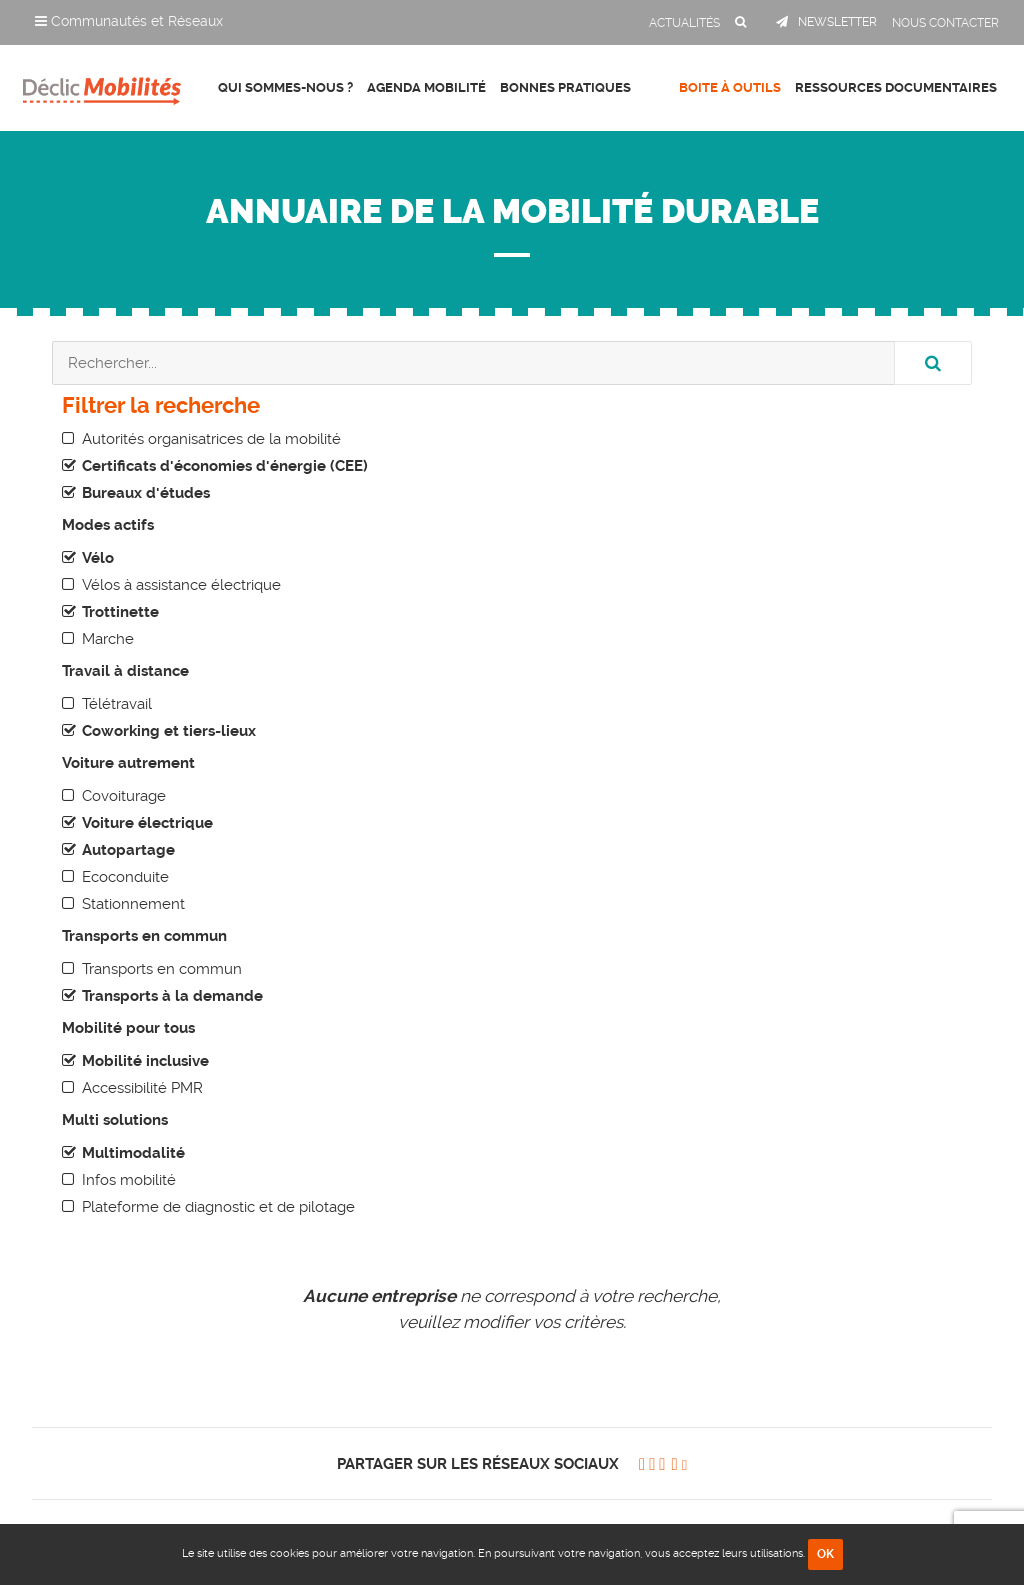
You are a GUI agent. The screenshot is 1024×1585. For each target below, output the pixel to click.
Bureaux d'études (146, 493)
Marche (108, 639)
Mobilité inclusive (145, 1061)
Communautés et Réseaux (129, 21)
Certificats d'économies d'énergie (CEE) (225, 466)
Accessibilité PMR (142, 1088)
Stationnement (133, 904)
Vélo (98, 558)
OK (825, 1554)
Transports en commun (162, 969)
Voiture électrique (147, 823)
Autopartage (128, 850)
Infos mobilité (129, 1180)
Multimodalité (133, 1153)
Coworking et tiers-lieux (169, 731)
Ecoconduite (125, 877)
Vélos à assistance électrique (181, 585)
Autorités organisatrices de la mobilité (211, 439)
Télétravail (117, 704)
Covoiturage (124, 796)
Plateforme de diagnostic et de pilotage (218, 1207)
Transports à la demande (172, 996)
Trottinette (120, 612)
